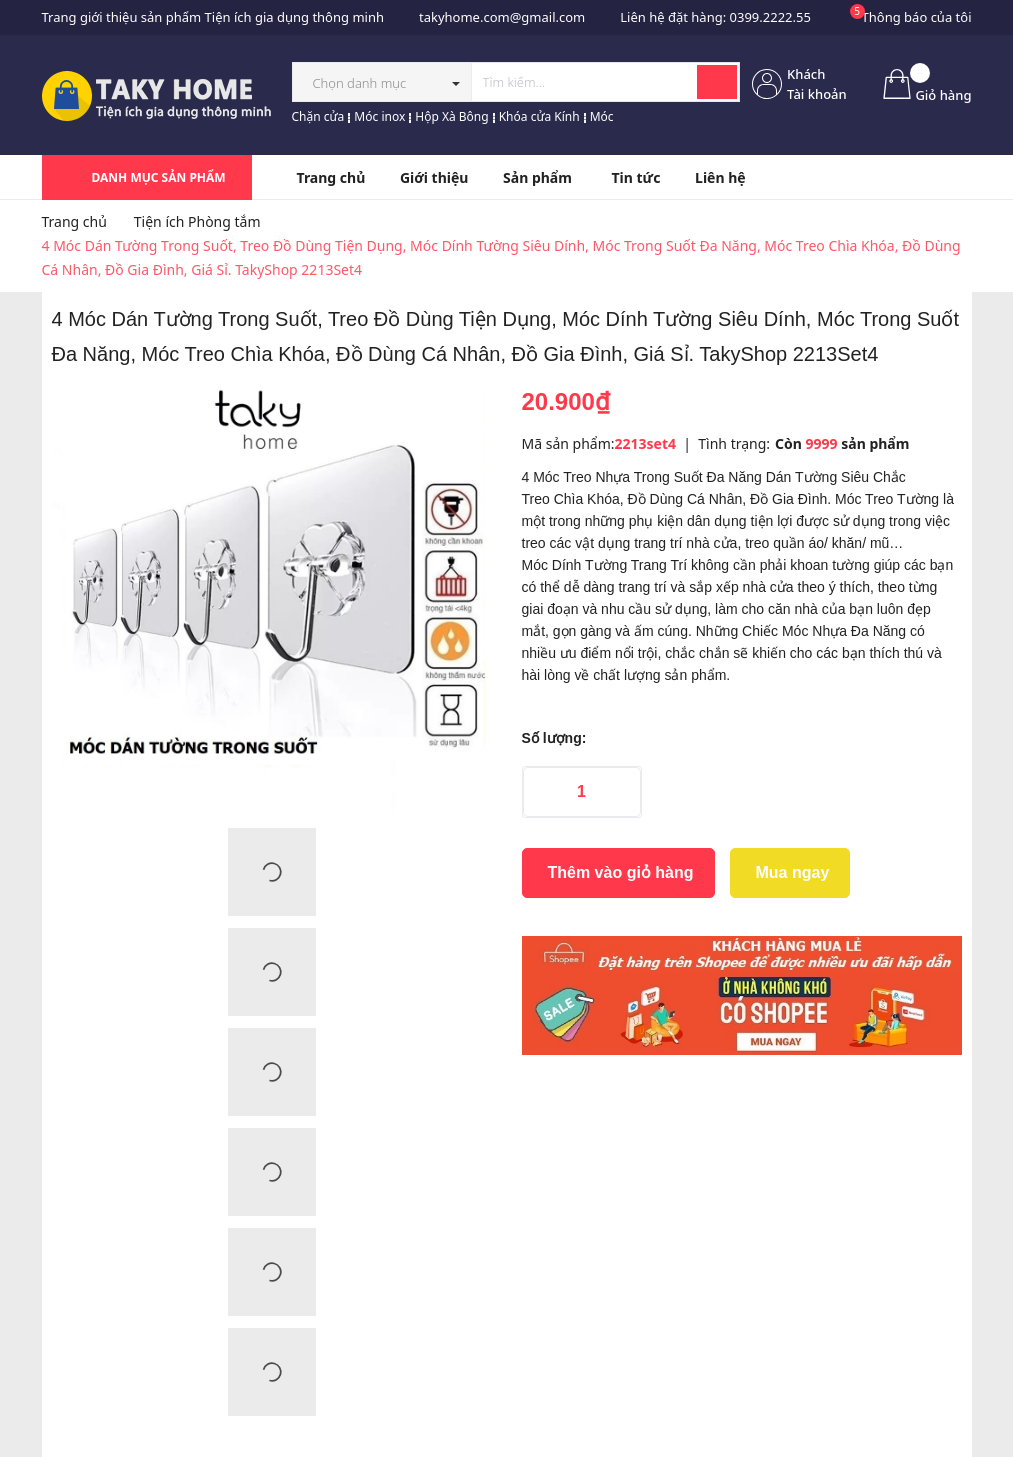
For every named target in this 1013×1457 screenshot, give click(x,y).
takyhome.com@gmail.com (502, 17)
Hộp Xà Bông (451, 116)
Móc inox (379, 116)
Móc (602, 116)
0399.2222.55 (770, 17)
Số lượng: (554, 738)
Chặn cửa (318, 116)
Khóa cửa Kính (539, 116)
